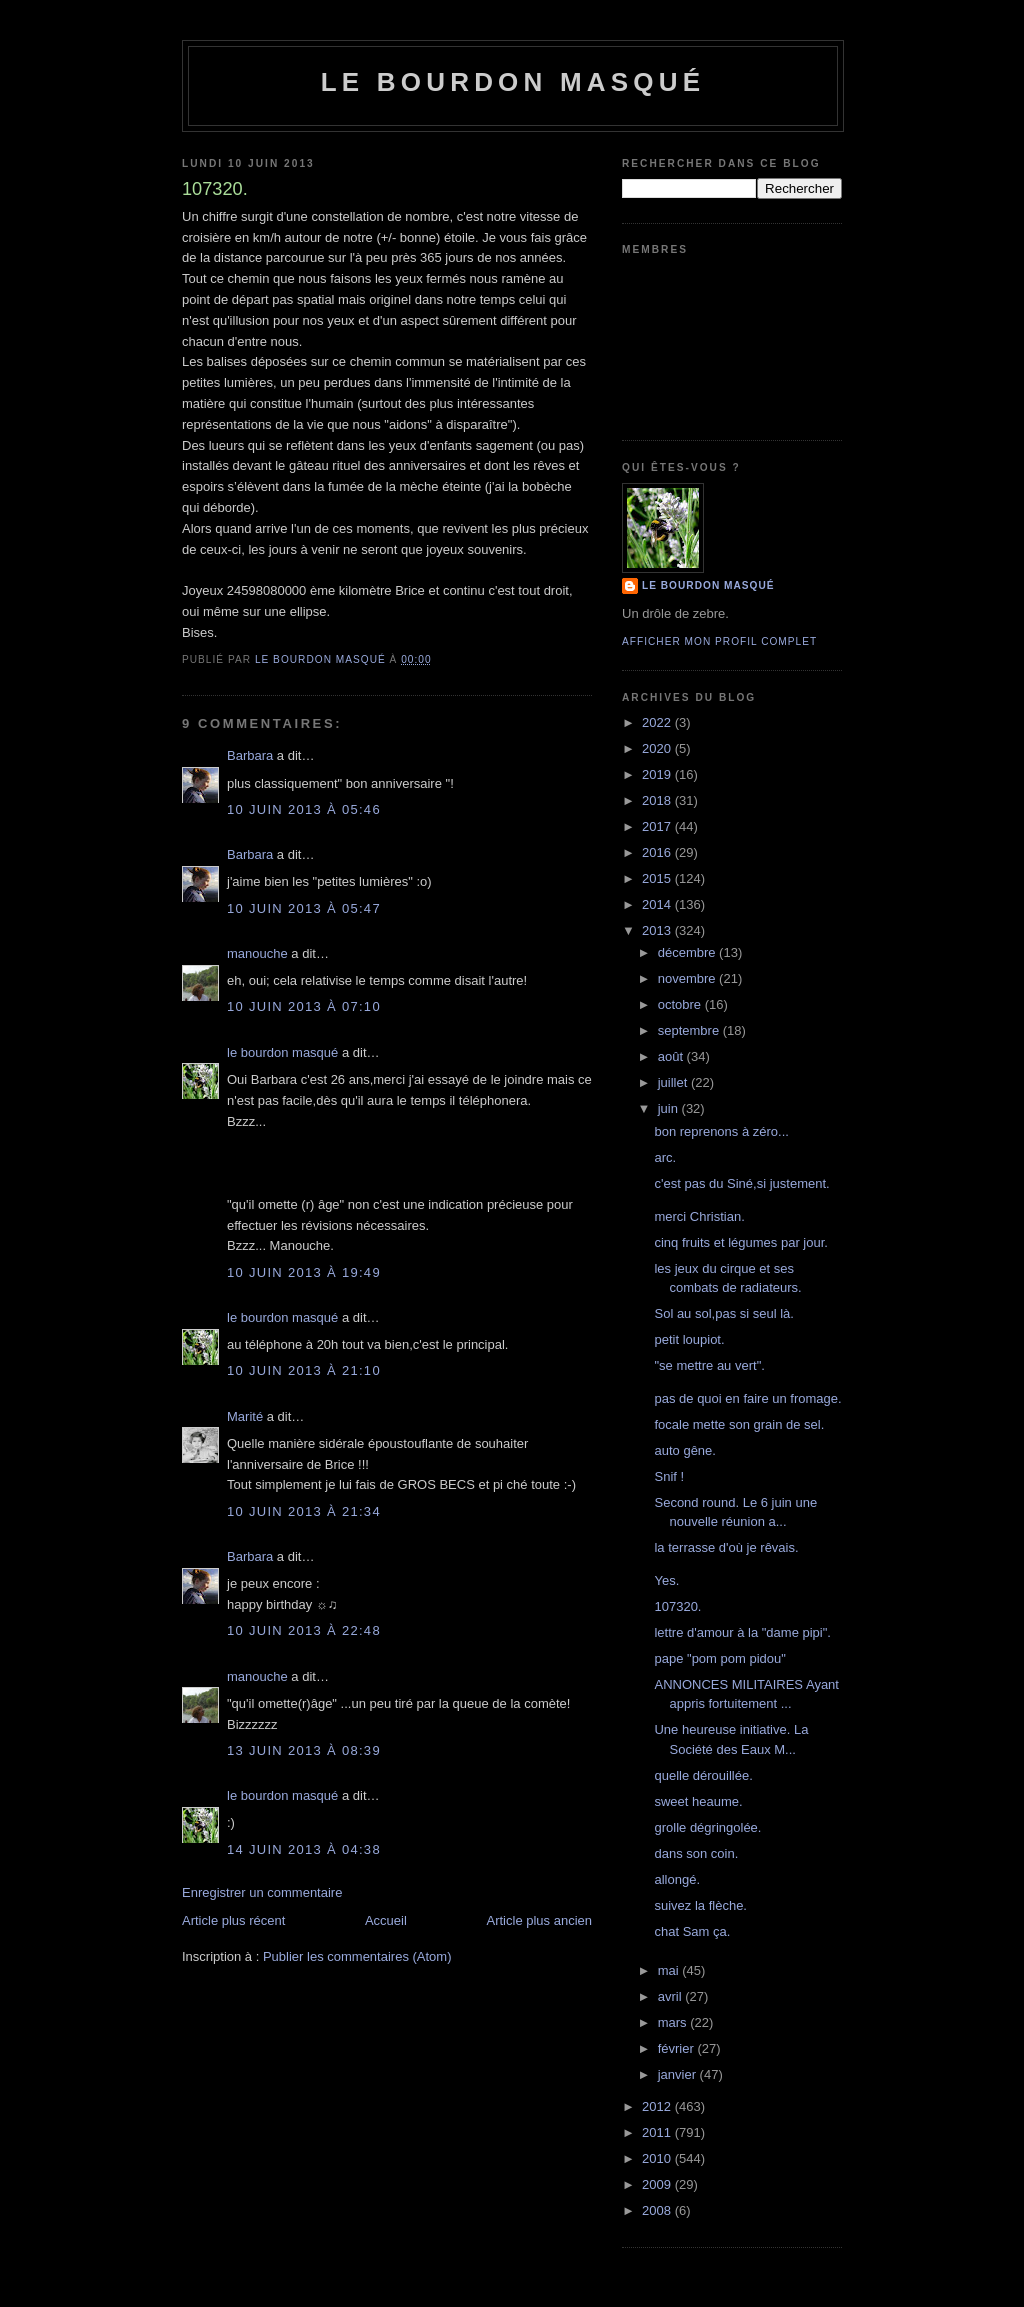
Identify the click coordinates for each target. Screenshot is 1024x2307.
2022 (658, 722)
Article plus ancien (540, 1920)
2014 (658, 904)
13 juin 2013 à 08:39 (304, 1750)
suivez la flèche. (700, 1905)
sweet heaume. (698, 1801)
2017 (658, 826)
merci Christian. (699, 1216)
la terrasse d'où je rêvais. (726, 1547)
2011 (658, 2132)
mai (670, 1970)
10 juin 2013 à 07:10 (304, 1006)
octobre (681, 1004)
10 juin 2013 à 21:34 (304, 1511)
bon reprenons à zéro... (721, 1131)
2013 (658, 930)
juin (670, 1108)
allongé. (677, 1879)
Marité (245, 1416)
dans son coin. (696, 1853)
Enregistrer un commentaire (262, 1892)
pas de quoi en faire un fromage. (747, 1398)
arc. (665, 1157)
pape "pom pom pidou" (719, 1658)
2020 (658, 748)
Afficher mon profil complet (719, 641)
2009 (658, 2184)
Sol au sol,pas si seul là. (723, 1313)
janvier (679, 2074)
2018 (658, 800)
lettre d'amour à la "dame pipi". (742, 1632)
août (672, 1056)
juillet (674, 1082)
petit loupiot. (689, 1339)
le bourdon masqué (513, 82)
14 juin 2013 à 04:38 (304, 1849)
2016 (658, 852)
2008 (658, 2210)
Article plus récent (233, 1920)
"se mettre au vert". (709, 1365)
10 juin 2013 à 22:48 (304, 1630)
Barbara (250, 755)
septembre (690, 1030)
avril (671, 1996)
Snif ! (669, 1476)
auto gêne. (684, 1450)
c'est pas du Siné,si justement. (741, 1183)
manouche (257, 953)
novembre (688, 978)
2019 (658, 774)
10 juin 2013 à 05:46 (304, 809)
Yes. (666, 1580)
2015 (658, 878)
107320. (677, 1606)
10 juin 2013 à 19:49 (304, 1272)
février (678, 2048)
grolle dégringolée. (707, 1827)
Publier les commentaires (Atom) (357, 1956)
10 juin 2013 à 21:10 (304, 1370)
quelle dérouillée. (703, 1775)
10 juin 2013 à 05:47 (304, 908)
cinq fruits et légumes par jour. (740, 1242)
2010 (658, 2158)
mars (674, 2022)
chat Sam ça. (692, 1931)
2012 (658, 2106)
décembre (688, 952)
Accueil (386, 1920)
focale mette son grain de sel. (739, 1424)
